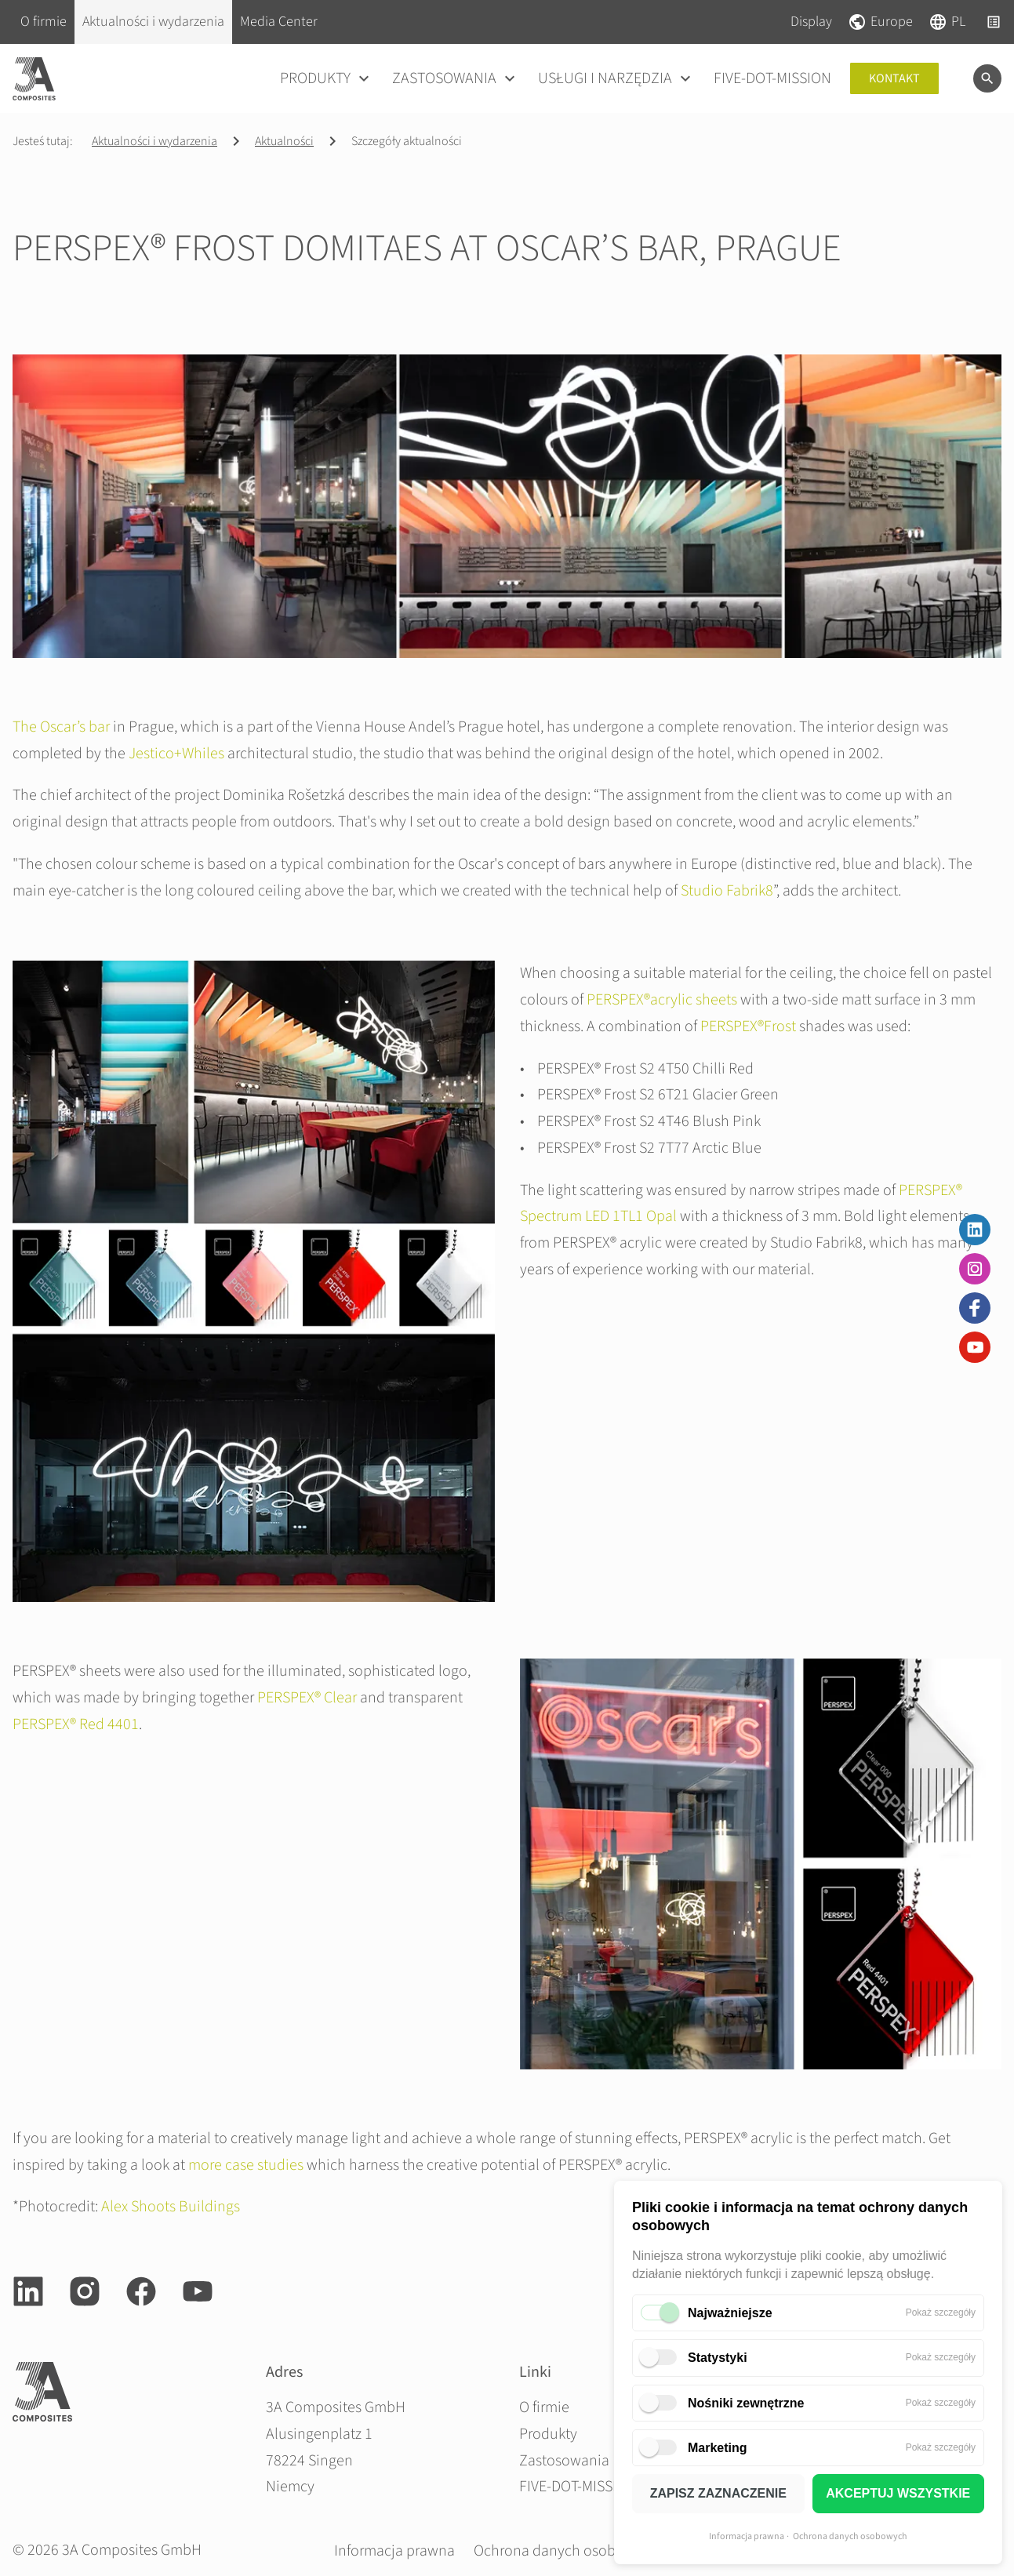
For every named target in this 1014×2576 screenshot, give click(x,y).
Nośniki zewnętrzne (746, 2403)
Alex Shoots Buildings (170, 2207)
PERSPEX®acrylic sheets (662, 1000)
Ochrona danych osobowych (850, 2536)
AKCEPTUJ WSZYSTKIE (898, 2493)
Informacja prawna (746, 2536)
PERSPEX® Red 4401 (76, 1724)
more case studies (245, 2165)
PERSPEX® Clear (307, 1698)
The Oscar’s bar (61, 727)
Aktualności (284, 141)
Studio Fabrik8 (727, 891)
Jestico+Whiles (176, 754)
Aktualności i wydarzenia (154, 141)
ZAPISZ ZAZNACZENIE (718, 2493)
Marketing (717, 2447)
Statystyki (717, 2357)
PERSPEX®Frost (748, 1026)
